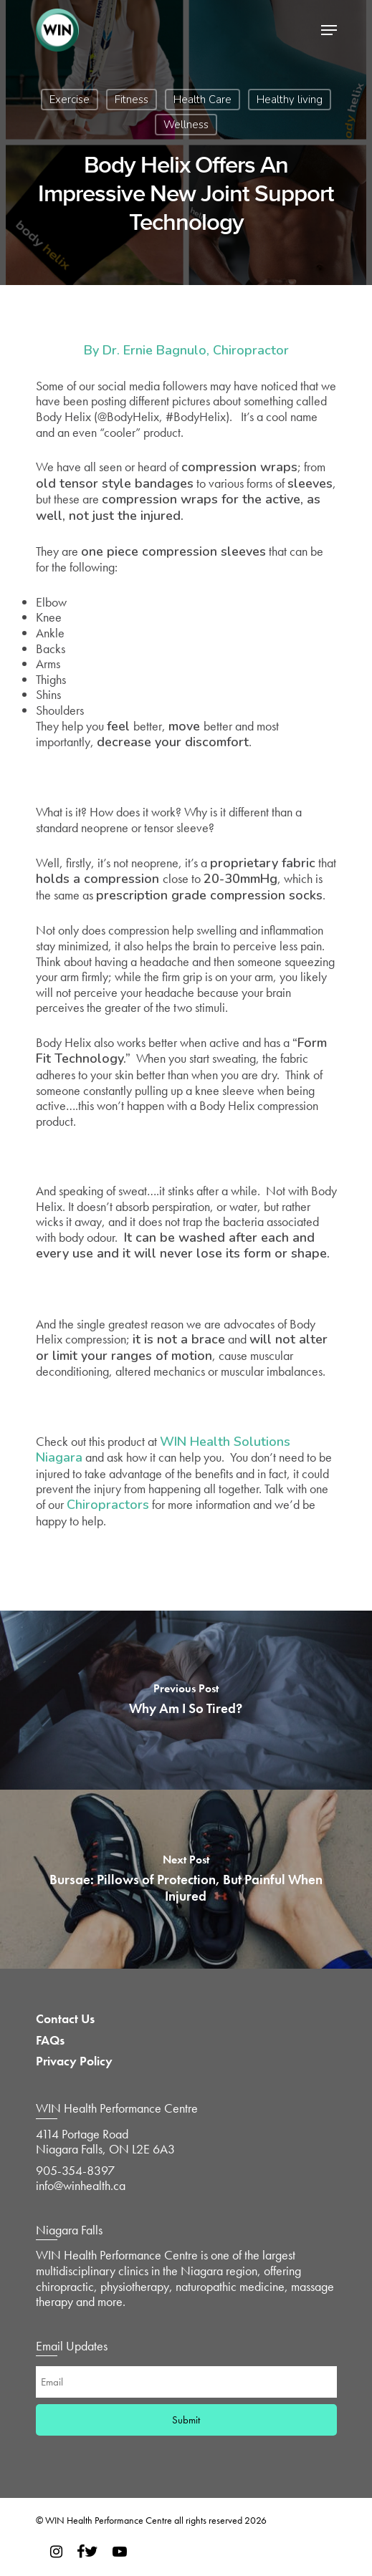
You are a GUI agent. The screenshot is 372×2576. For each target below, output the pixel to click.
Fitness (131, 99)
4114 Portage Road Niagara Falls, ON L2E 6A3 (105, 2142)
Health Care (202, 99)
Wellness (186, 124)
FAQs (50, 2040)
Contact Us (65, 2019)
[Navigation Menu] (329, 30)
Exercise (69, 99)
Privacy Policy (74, 2061)
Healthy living (290, 99)
